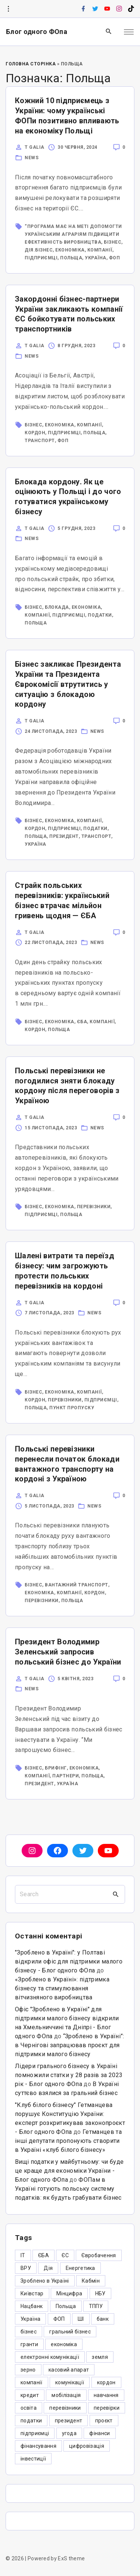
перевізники (94, 1206)
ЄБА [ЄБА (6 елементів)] (43, 2255)
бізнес (112, 242)
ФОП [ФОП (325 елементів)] (59, 2319)
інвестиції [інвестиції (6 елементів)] (33, 2459)
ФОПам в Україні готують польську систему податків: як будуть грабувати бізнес (68, 2188)
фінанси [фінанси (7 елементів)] (99, 2433)
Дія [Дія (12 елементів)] (48, 2268)
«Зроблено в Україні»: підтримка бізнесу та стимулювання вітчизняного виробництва (62, 1988)
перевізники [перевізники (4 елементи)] (65, 2408)
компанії (99, 250)
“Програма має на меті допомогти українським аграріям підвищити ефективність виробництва (73, 234)
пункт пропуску (71, 1407)
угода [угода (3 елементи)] (69, 2433)
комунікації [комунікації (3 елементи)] (69, 2382)
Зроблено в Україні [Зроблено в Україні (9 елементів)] (45, 2281)
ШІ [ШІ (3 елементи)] (81, 2319)
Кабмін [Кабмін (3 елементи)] (91, 2281)
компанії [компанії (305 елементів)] (32, 2382)
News (31, 157)
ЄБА (82, 1021)
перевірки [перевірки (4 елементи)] (106, 2408)
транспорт (40, 440)
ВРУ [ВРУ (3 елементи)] (26, 2268)
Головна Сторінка (31, 64)
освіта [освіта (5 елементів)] (29, 2408)
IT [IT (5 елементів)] (23, 2255)
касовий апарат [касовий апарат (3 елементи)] (69, 2370)
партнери (65, 1775)
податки (100, 615)
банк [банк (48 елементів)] (103, 2319)
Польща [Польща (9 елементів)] (66, 2306)
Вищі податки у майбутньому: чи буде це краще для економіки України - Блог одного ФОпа (69, 2170)
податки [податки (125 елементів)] (31, 2421)
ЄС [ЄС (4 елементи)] (65, 2255)
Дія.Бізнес (39, 250)
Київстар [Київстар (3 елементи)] (32, 2293)
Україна (95, 257)
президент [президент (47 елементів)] (69, 2421)
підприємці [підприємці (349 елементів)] (35, 2433)
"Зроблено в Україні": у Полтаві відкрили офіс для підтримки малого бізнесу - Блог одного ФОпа (68, 1961)
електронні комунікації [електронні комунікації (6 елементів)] (50, 2357)
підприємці (41, 257)
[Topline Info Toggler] (8, 9)
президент (64, 836)
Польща (71, 257)
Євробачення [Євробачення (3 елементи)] (98, 2255)
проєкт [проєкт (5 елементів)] (104, 2421)
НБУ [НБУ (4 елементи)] (100, 2293)
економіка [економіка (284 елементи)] (64, 2344)
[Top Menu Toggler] (129, 32)
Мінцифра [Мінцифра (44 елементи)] (69, 2293)
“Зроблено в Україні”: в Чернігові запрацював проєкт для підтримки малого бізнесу (69, 2045)
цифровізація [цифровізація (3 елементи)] (86, 2446)
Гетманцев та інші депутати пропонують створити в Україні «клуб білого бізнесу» (68, 2140)
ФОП (114, 257)
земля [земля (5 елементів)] (100, 2357)
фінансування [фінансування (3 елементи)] (38, 2446)
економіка (70, 250)
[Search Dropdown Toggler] (109, 31)
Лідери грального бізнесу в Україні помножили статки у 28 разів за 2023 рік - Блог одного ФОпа (68, 2075)
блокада (57, 607)
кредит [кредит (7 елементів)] (30, 2395)
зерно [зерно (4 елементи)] (28, 2370)
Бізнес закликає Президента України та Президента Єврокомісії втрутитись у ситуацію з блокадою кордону (68, 684)
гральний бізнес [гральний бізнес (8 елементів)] (70, 2332)
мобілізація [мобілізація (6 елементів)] (66, 2395)
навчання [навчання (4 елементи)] (106, 2395)
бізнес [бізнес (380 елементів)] (29, 2332)
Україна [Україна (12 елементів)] (30, 2319)
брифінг (56, 1768)
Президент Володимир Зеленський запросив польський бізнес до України (68, 1651)
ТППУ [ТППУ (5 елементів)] (96, 2306)
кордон (35, 432)
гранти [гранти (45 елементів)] (29, 2344)
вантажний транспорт (76, 1585)
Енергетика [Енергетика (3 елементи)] (80, 2268)
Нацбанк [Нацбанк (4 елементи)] (32, 2306)
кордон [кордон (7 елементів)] (106, 2382)
